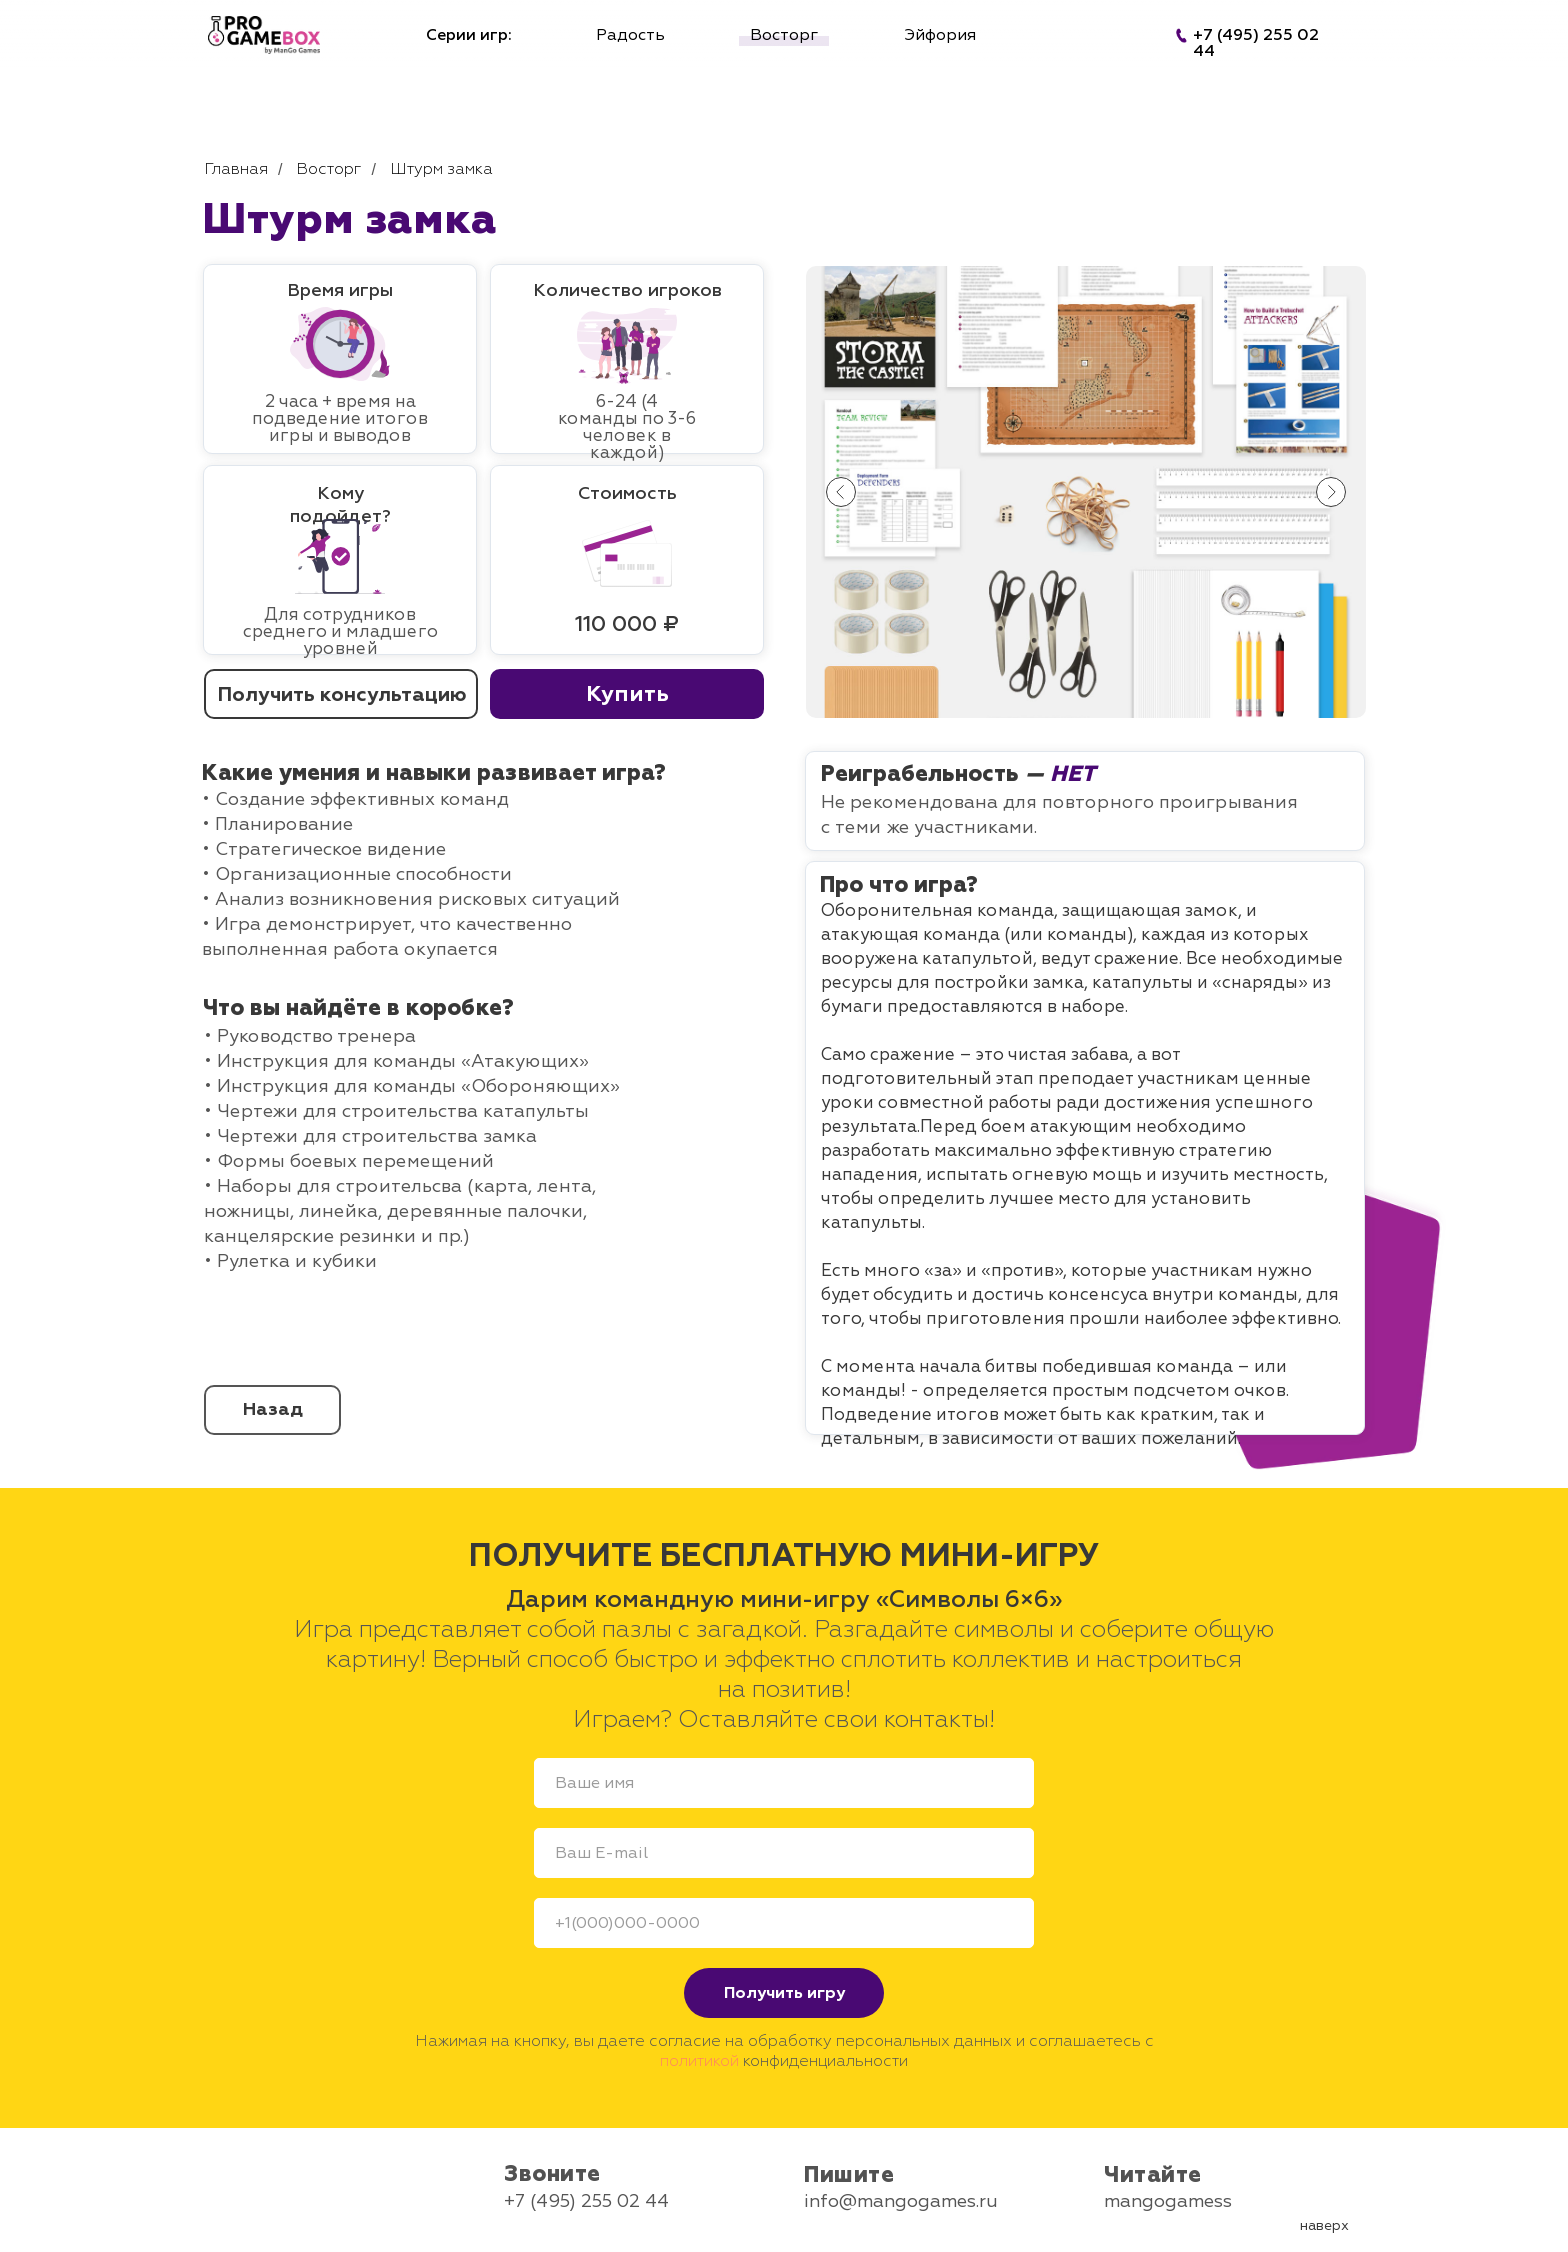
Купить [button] (627, 694)
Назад (273, 1409)
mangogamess (1168, 2201)
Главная (236, 169)
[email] (784, 1853)
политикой (699, 2061)
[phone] (784, 1923)
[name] (784, 1783)
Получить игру (784, 1993)
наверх (1324, 2225)
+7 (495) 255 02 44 (586, 2201)
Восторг (328, 169)
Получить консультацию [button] (341, 694)
